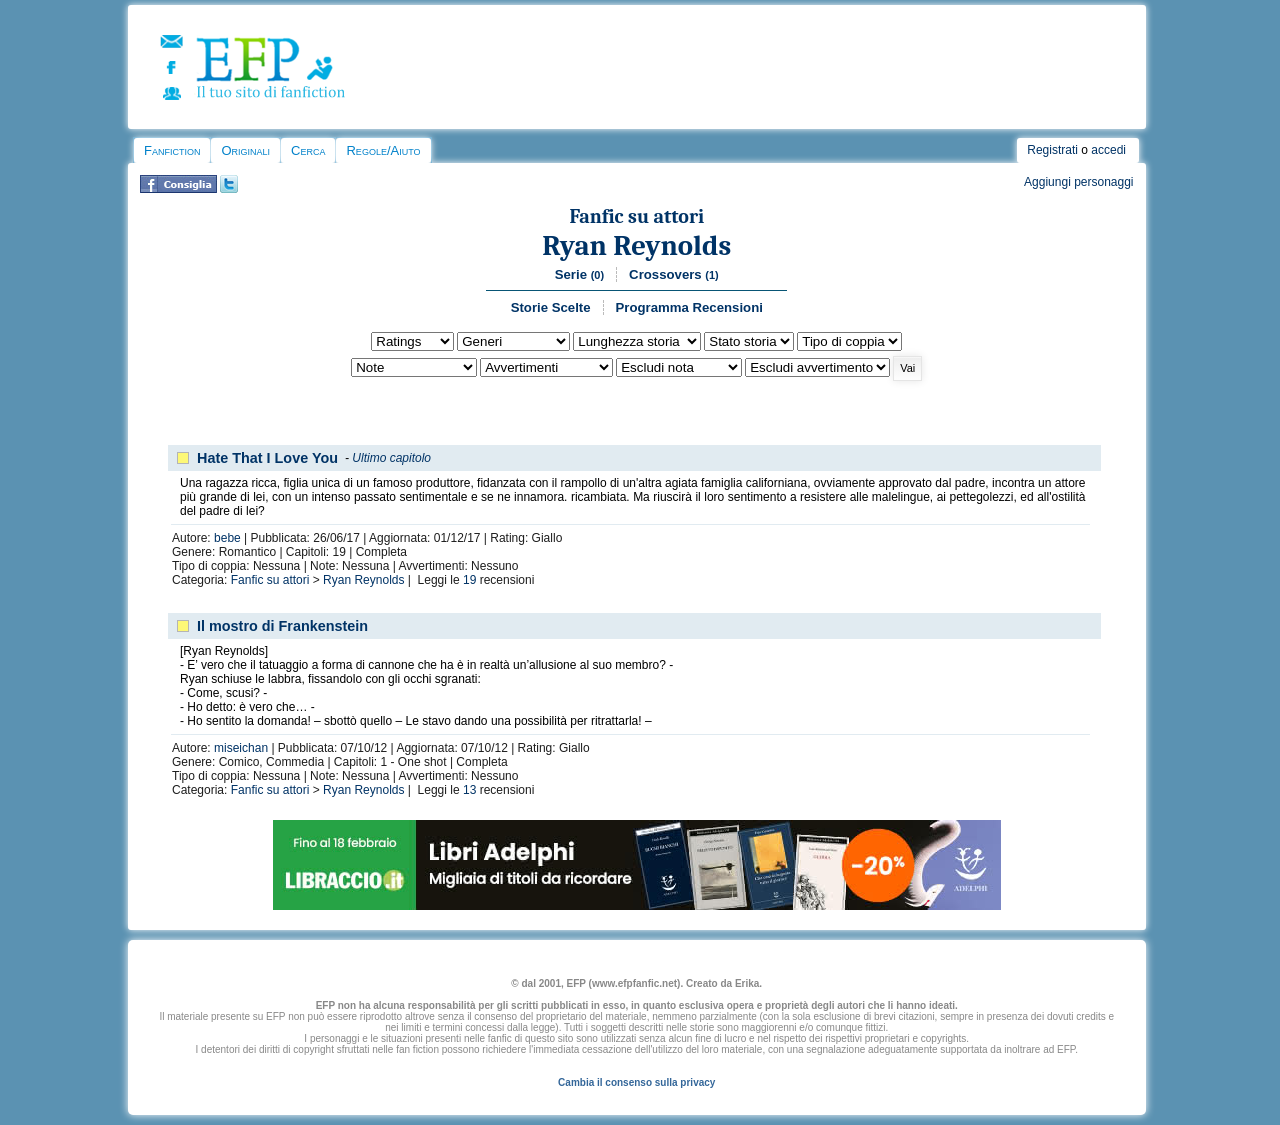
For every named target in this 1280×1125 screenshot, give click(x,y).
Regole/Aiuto (383, 150)
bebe (227, 538)
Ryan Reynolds (636, 245)
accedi (1108, 150)
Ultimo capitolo (391, 458)
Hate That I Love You (267, 458)
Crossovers (674, 274)
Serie (579, 274)
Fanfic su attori (636, 216)
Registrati (1052, 150)
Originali (245, 150)
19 (469, 580)
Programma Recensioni (689, 307)
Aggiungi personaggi (1078, 182)
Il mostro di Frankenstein (282, 626)
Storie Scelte (551, 307)
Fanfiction (172, 150)
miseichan (241, 748)
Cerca (308, 150)
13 (469, 790)
